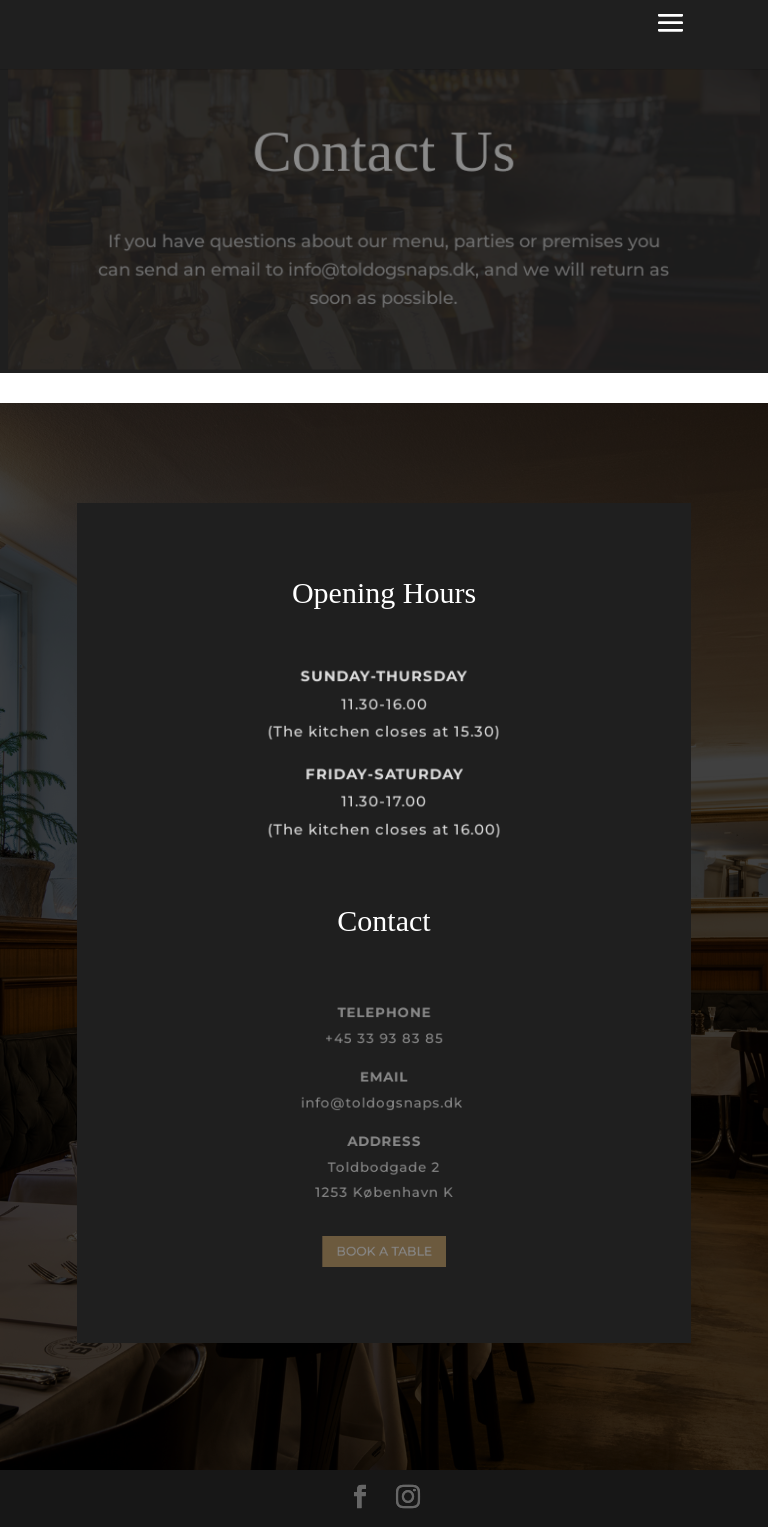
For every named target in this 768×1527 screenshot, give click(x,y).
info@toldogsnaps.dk (383, 1103)
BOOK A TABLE (384, 1251)
